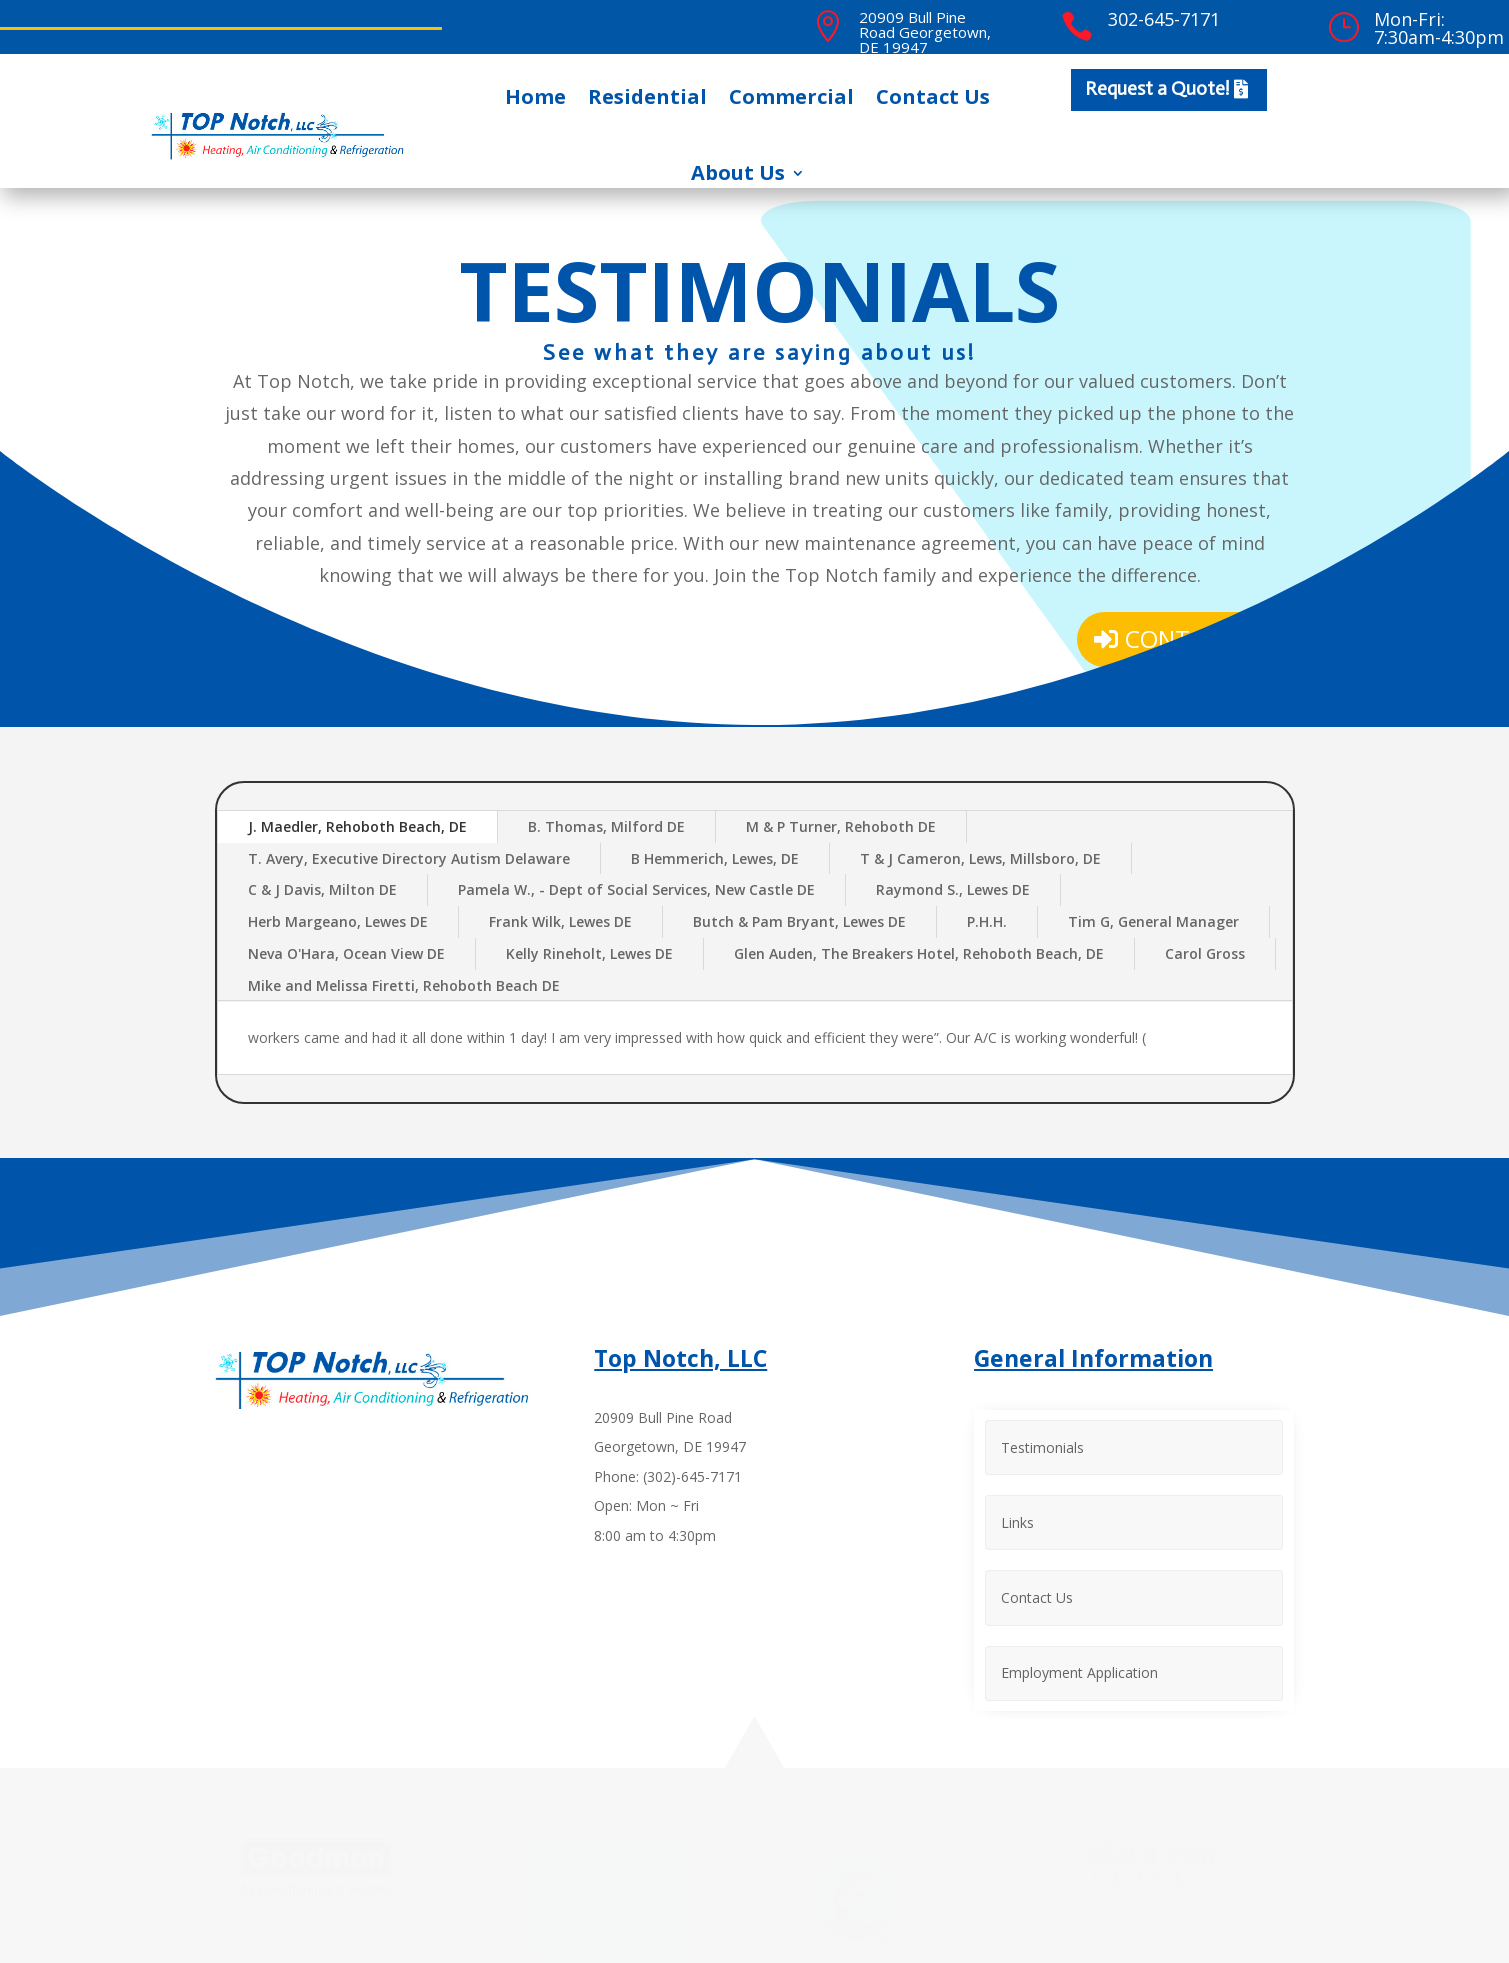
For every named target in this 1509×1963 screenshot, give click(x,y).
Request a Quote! (1157, 88)
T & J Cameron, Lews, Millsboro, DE (980, 858)
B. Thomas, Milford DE (606, 826)
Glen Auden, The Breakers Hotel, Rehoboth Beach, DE (919, 953)
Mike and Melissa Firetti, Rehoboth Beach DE (404, 985)
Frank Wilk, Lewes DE (560, 921)
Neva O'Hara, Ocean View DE (346, 953)
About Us (738, 172)
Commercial (791, 96)
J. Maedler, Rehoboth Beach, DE (357, 826)
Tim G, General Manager (1153, 921)
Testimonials (1042, 1445)
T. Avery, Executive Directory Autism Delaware (409, 858)
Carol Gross (1205, 953)
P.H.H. (987, 921)
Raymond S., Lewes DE (953, 889)
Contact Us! (1201, 638)
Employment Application (1079, 1665)
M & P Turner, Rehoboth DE (841, 826)
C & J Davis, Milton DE (322, 889)
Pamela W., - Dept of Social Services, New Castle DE (636, 889)
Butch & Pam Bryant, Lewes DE (799, 921)
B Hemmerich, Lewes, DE (715, 858)
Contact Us (933, 96)
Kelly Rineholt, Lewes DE (589, 953)
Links (1017, 1519)
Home (535, 96)
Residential (647, 96)
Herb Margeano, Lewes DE (338, 921)
